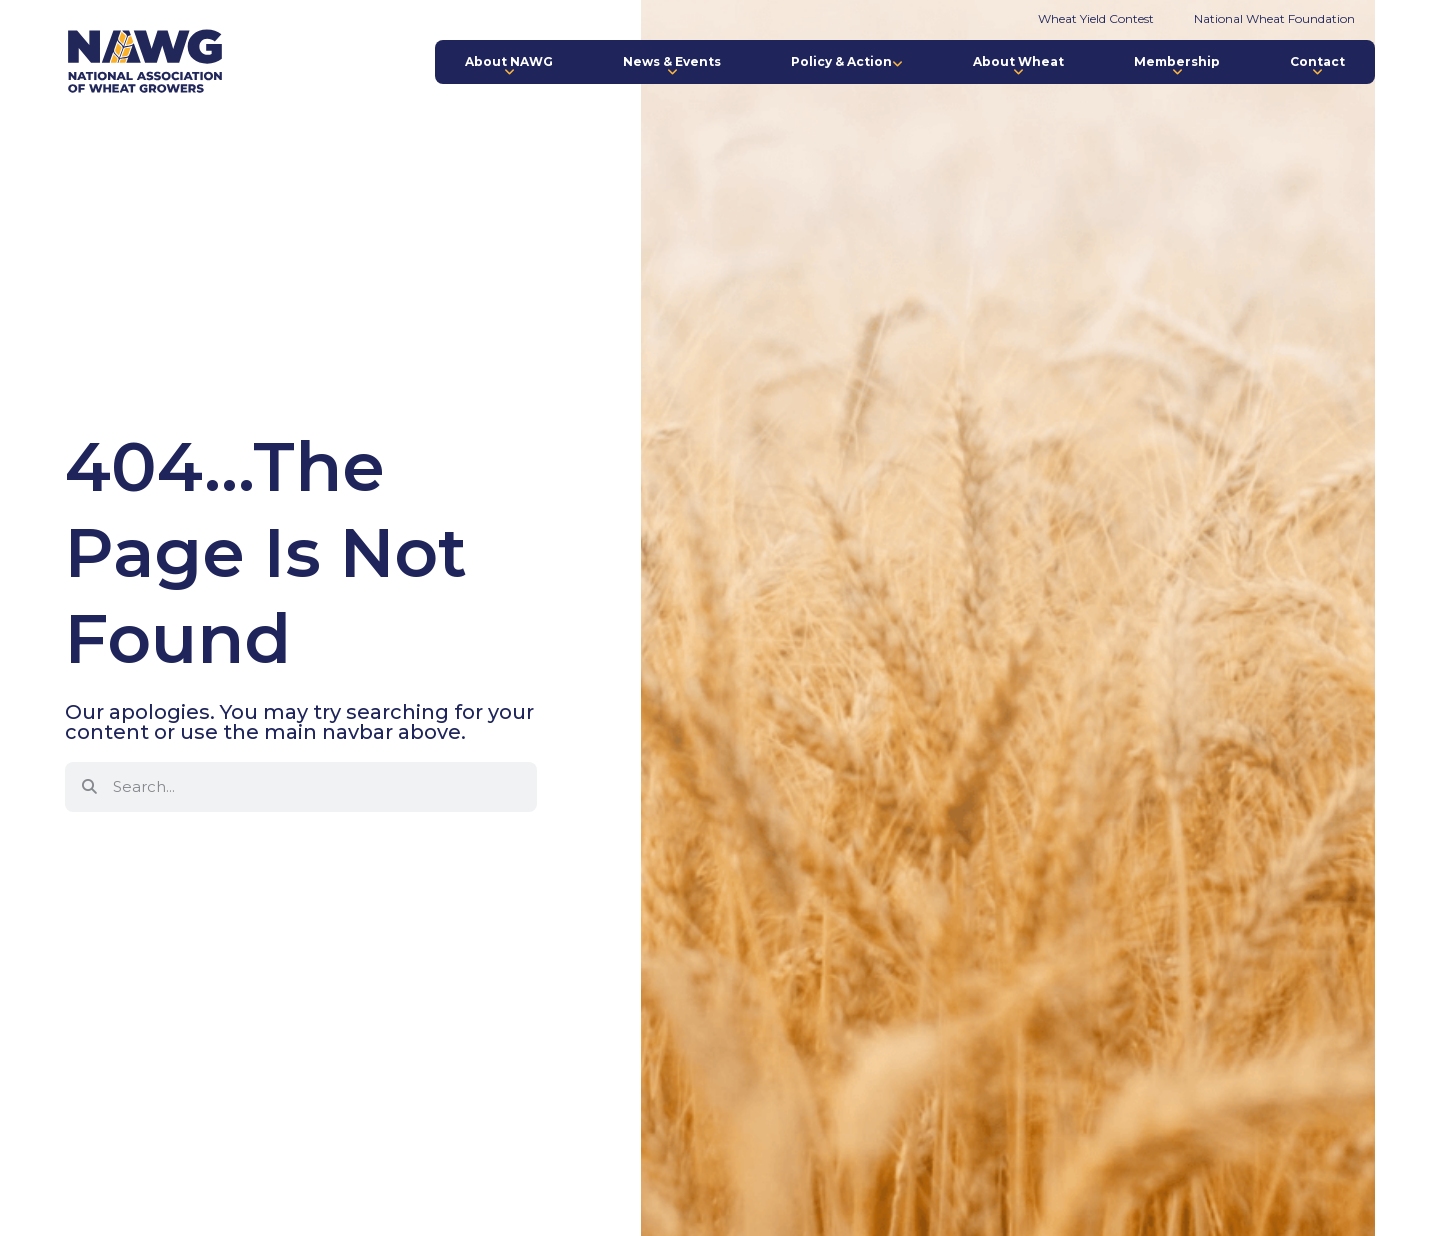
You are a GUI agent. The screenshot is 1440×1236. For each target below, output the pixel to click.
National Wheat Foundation (1274, 18)
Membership (1177, 66)
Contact (1317, 66)
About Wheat (1018, 66)
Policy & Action (847, 61)
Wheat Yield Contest (1096, 18)
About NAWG (509, 66)
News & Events (672, 66)
